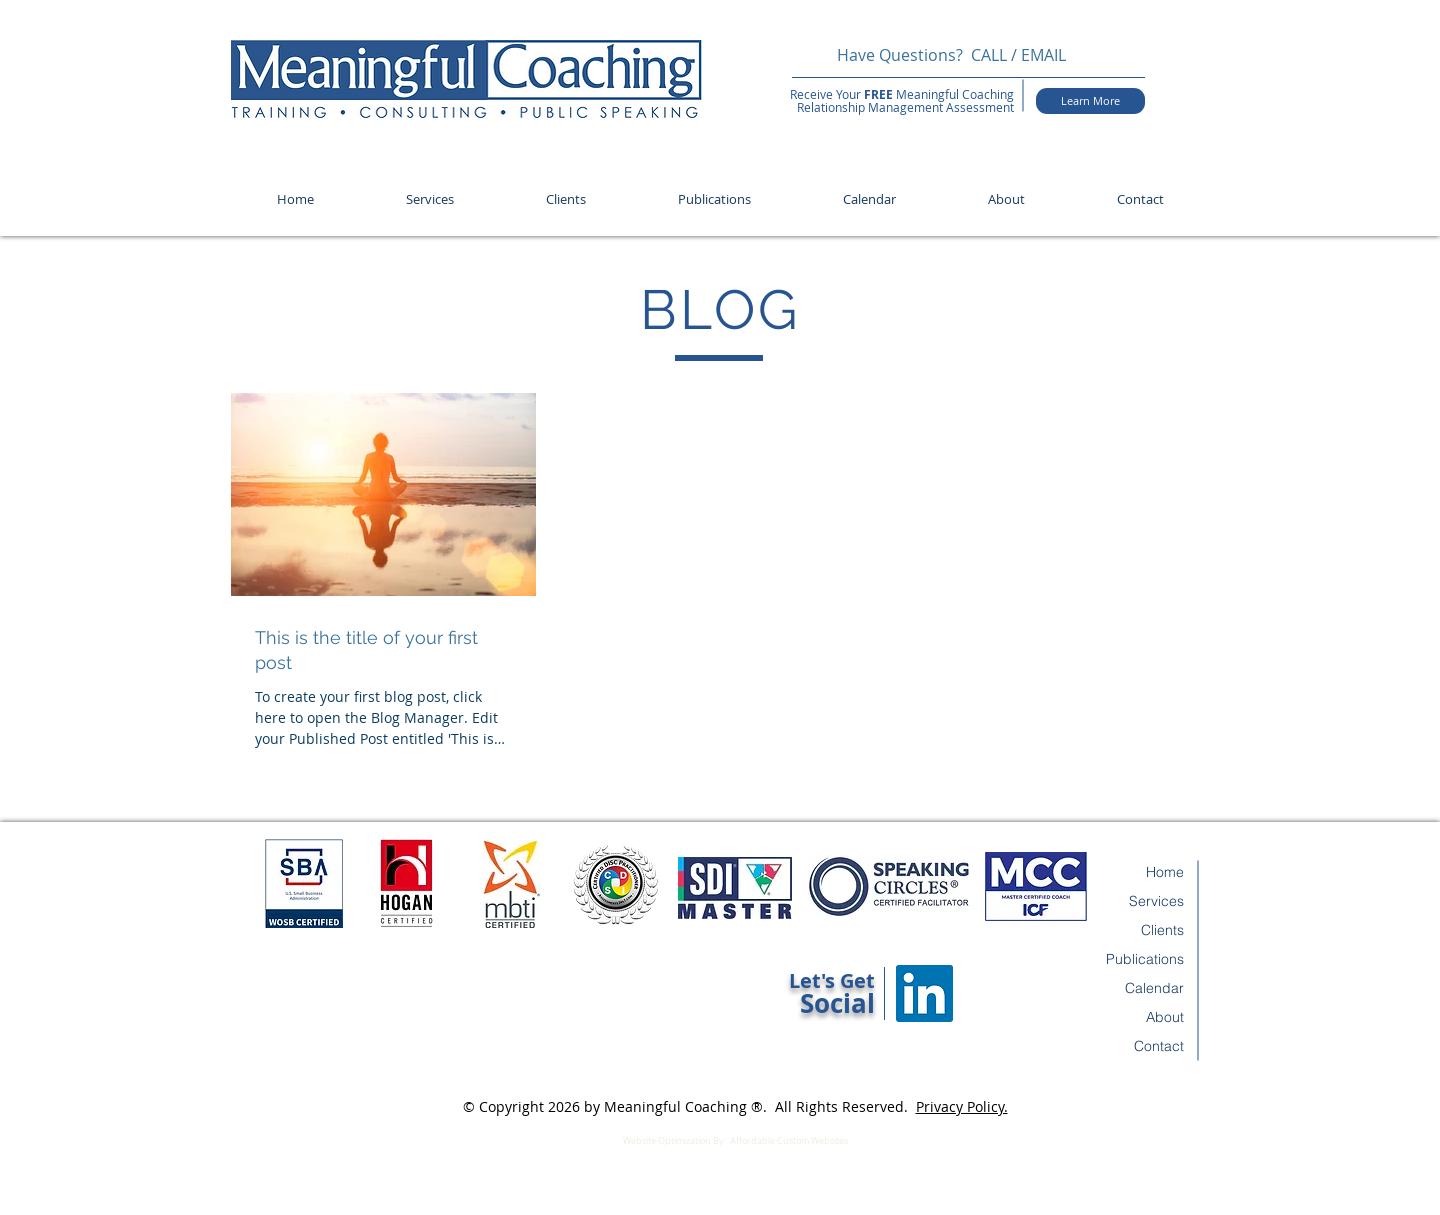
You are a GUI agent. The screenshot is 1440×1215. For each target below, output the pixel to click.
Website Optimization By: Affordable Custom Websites (735, 1141)
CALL (989, 55)
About (1165, 1017)
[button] (430, 199)
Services (1156, 901)
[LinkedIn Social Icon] (924, 993)
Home (1165, 872)
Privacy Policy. (962, 1106)
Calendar (1154, 988)
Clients (1162, 930)
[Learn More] (1090, 101)
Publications (1145, 959)
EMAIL (1045, 55)
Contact (1159, 1046)
